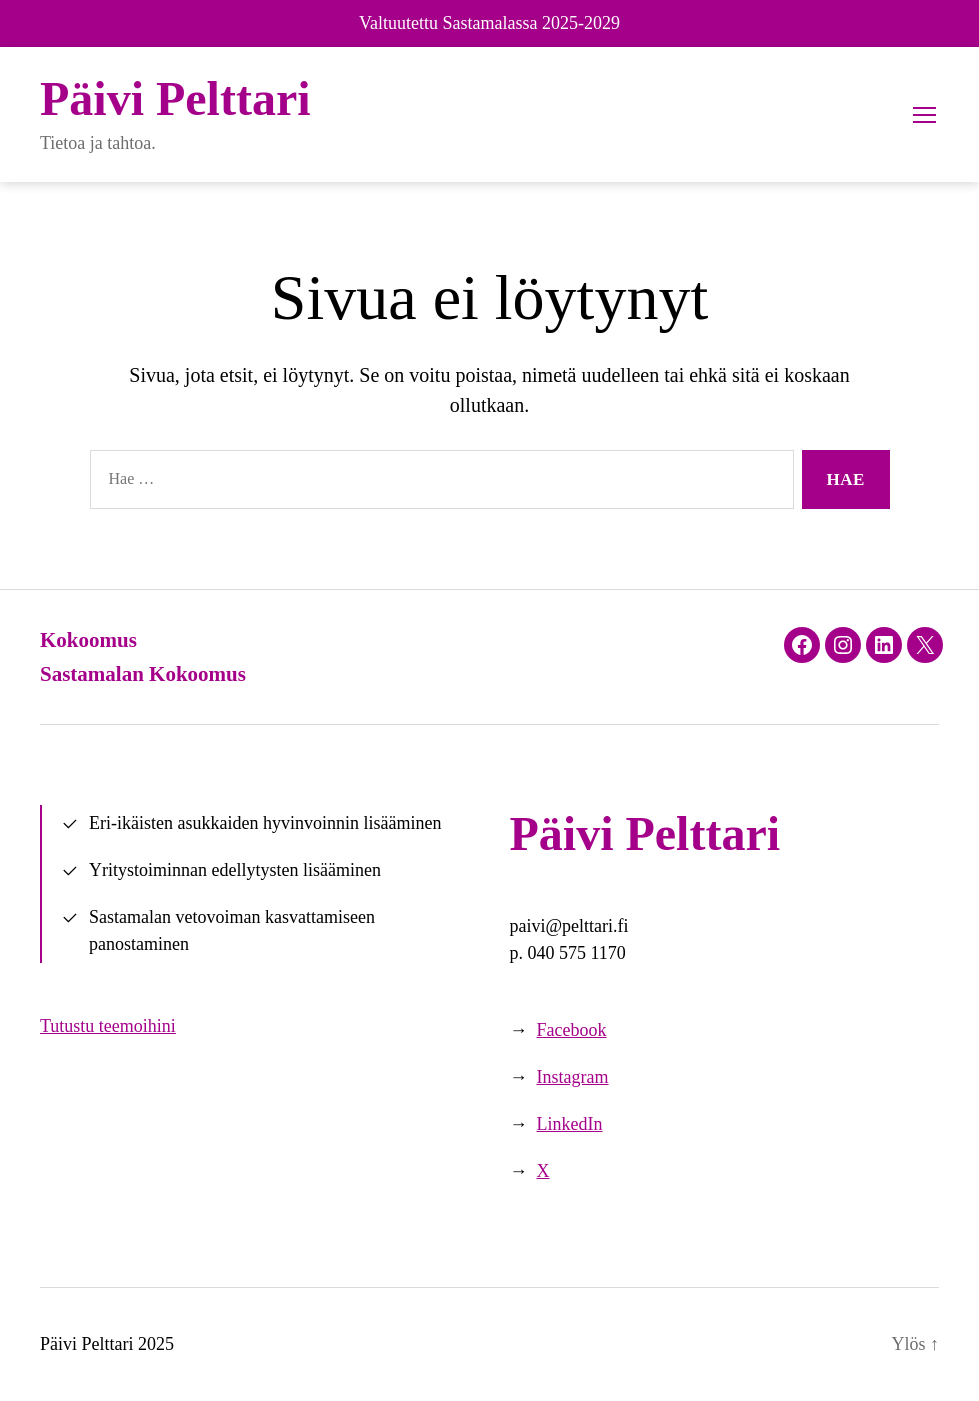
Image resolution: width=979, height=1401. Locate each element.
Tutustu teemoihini (108, 1026)
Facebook (572, 1030)
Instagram (573, 1077)
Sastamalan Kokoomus (143, 674)
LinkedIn (570, 1124)
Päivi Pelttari (175, 99)
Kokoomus (88, 640)
